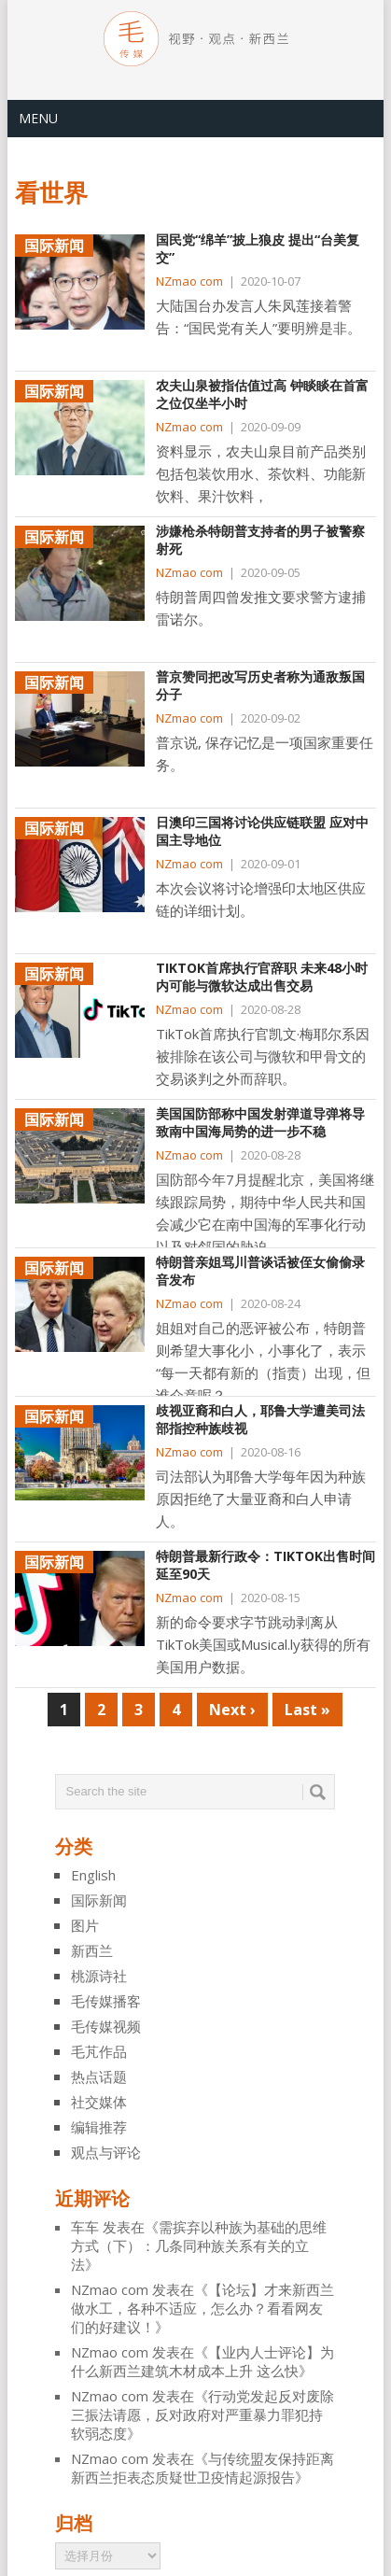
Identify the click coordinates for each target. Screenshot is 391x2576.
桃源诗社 (99, 1975)
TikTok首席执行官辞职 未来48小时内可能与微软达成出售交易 (262, 977)
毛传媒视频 (106, 2026)
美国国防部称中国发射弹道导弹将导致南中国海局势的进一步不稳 (260, 1123)
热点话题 (99, 2076)
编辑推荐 (99, 2127)
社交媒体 (99, 2101)
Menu (38, 118)
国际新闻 (99, 1900)
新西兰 (92, 1950)
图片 (85, 1925)
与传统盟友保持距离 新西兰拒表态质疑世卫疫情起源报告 (202, 2467)
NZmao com (189, 281)
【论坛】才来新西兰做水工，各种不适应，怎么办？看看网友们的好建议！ (202, 2308)
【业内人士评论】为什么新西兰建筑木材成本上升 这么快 (202, 2361)
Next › (232, 1709)
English (93, 1874)
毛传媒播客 (106, 2001)
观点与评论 (106, 2152)
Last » (307, 1709)
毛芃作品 (99, 2051)
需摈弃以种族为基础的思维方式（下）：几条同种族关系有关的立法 (199, 2245)
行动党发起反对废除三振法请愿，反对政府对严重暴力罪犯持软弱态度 (202, 2414)
